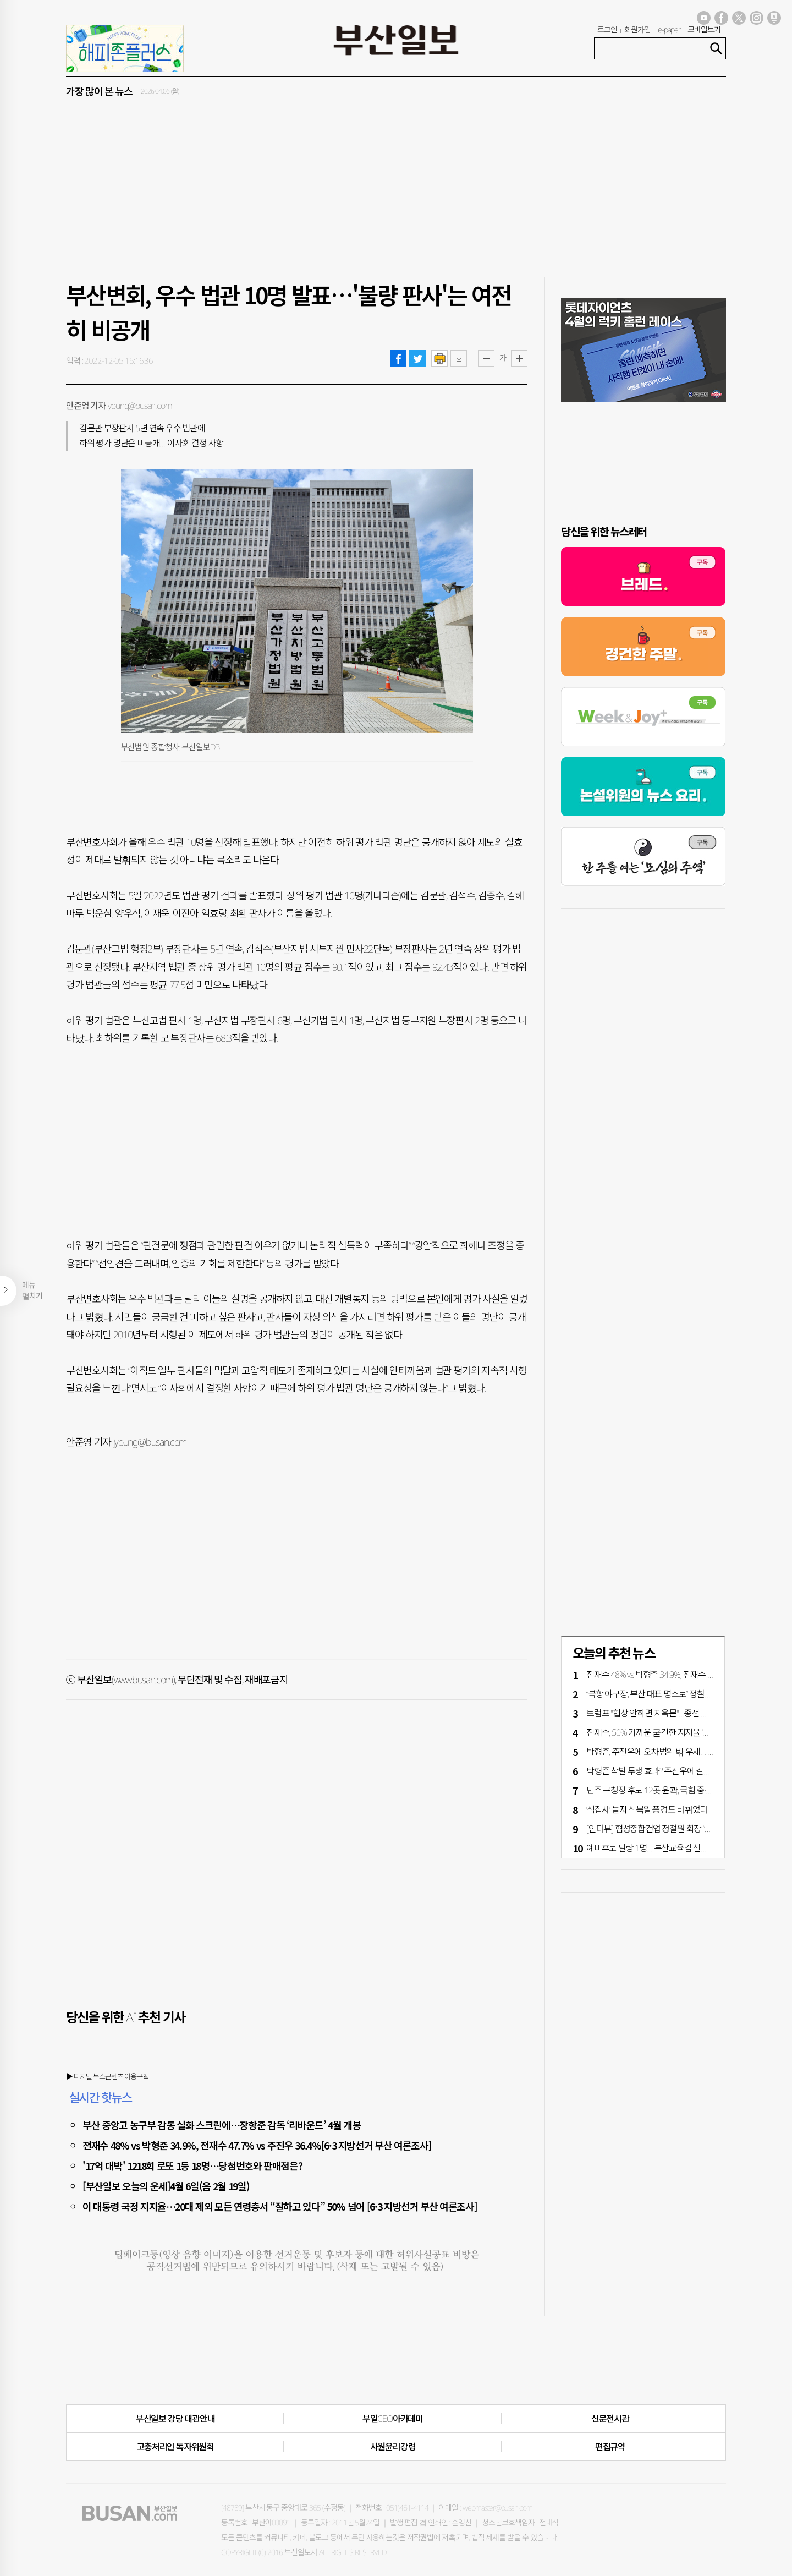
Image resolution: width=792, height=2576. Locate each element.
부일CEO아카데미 (392, 2419)
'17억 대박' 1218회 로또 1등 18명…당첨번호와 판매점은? (192, 2165)
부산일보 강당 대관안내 (175, 2419)
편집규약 (610, 2447)
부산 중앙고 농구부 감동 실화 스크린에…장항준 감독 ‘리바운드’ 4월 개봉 (221, 2125)
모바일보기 (704, 29)
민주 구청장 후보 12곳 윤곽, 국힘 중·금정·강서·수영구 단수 (682, 1790)
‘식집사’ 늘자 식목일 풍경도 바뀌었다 (647, 1809)
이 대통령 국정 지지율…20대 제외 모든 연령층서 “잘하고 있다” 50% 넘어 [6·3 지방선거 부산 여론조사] (279, 2206)
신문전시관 (610, 2419)
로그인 (607, 29)
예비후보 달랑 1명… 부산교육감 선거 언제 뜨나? (666, 1848)
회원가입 (637, 29)
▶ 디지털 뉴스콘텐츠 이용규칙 (107, 2076)
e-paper (669, 29)
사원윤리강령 (393, 2447)
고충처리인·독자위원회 (175, 2447)
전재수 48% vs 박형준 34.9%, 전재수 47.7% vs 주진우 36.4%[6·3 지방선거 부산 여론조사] (256, 2145)
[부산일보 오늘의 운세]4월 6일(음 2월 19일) (165, 2186)
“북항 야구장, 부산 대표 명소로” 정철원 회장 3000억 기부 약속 (687, 1694)
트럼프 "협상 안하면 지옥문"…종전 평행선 (654, 1713)
